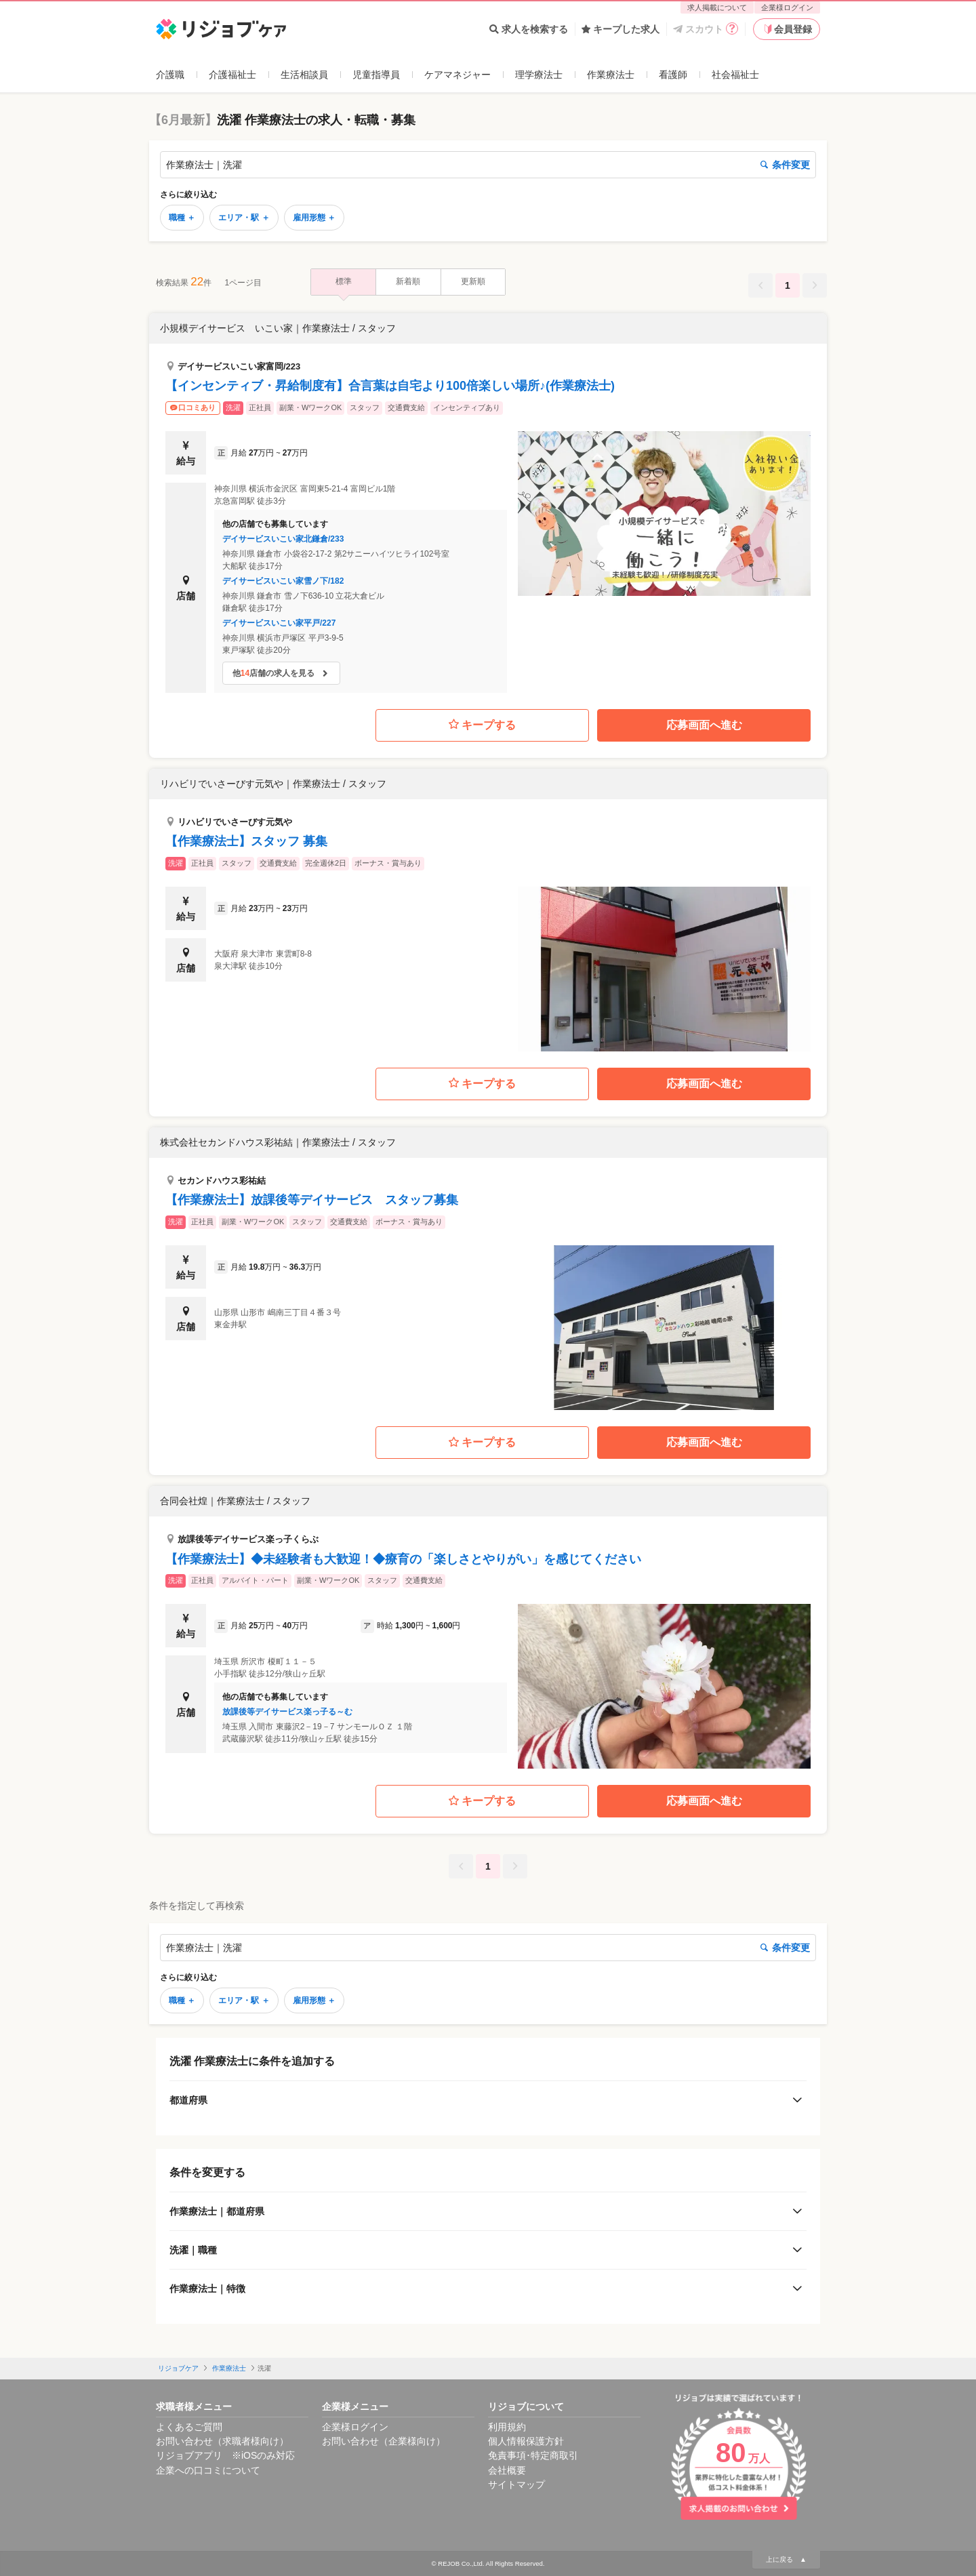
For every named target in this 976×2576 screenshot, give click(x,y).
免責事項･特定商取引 (533, 2455)
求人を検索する (528, 29)
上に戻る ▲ (786, 2559)
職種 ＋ (182, 217)
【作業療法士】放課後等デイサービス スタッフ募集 (311, 1200)
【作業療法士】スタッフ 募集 (246, 841)
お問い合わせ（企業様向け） (383, 2441)
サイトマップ (516, 2484)
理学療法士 (539, 74)
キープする (482, 725)
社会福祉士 (735, 74)
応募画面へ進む (704, 725)
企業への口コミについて (208, 2470)
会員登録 (787, 29)
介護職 (170, 74)
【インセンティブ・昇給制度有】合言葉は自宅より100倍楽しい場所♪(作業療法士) (390, 386)
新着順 (408, 281)
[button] (488, 503)
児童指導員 (376, 74)
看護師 (673, 74)
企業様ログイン (787, 7)
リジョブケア (178, 2368)
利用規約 (507, 2426)
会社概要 (507, 2470)
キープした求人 (620, 29)
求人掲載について (717, 7)
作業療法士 (610, 74)
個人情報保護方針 (526, 2441)
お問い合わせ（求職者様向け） (222, 2441)
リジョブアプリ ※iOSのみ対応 (225, 2455)
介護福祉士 (232, 74)
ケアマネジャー (457, 74)
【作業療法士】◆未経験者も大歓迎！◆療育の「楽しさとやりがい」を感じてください (403, 1559)
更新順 (473, 281)
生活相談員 (304, 74)
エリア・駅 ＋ (243, 217)
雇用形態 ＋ (314, 217)
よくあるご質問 (189, 2426)
